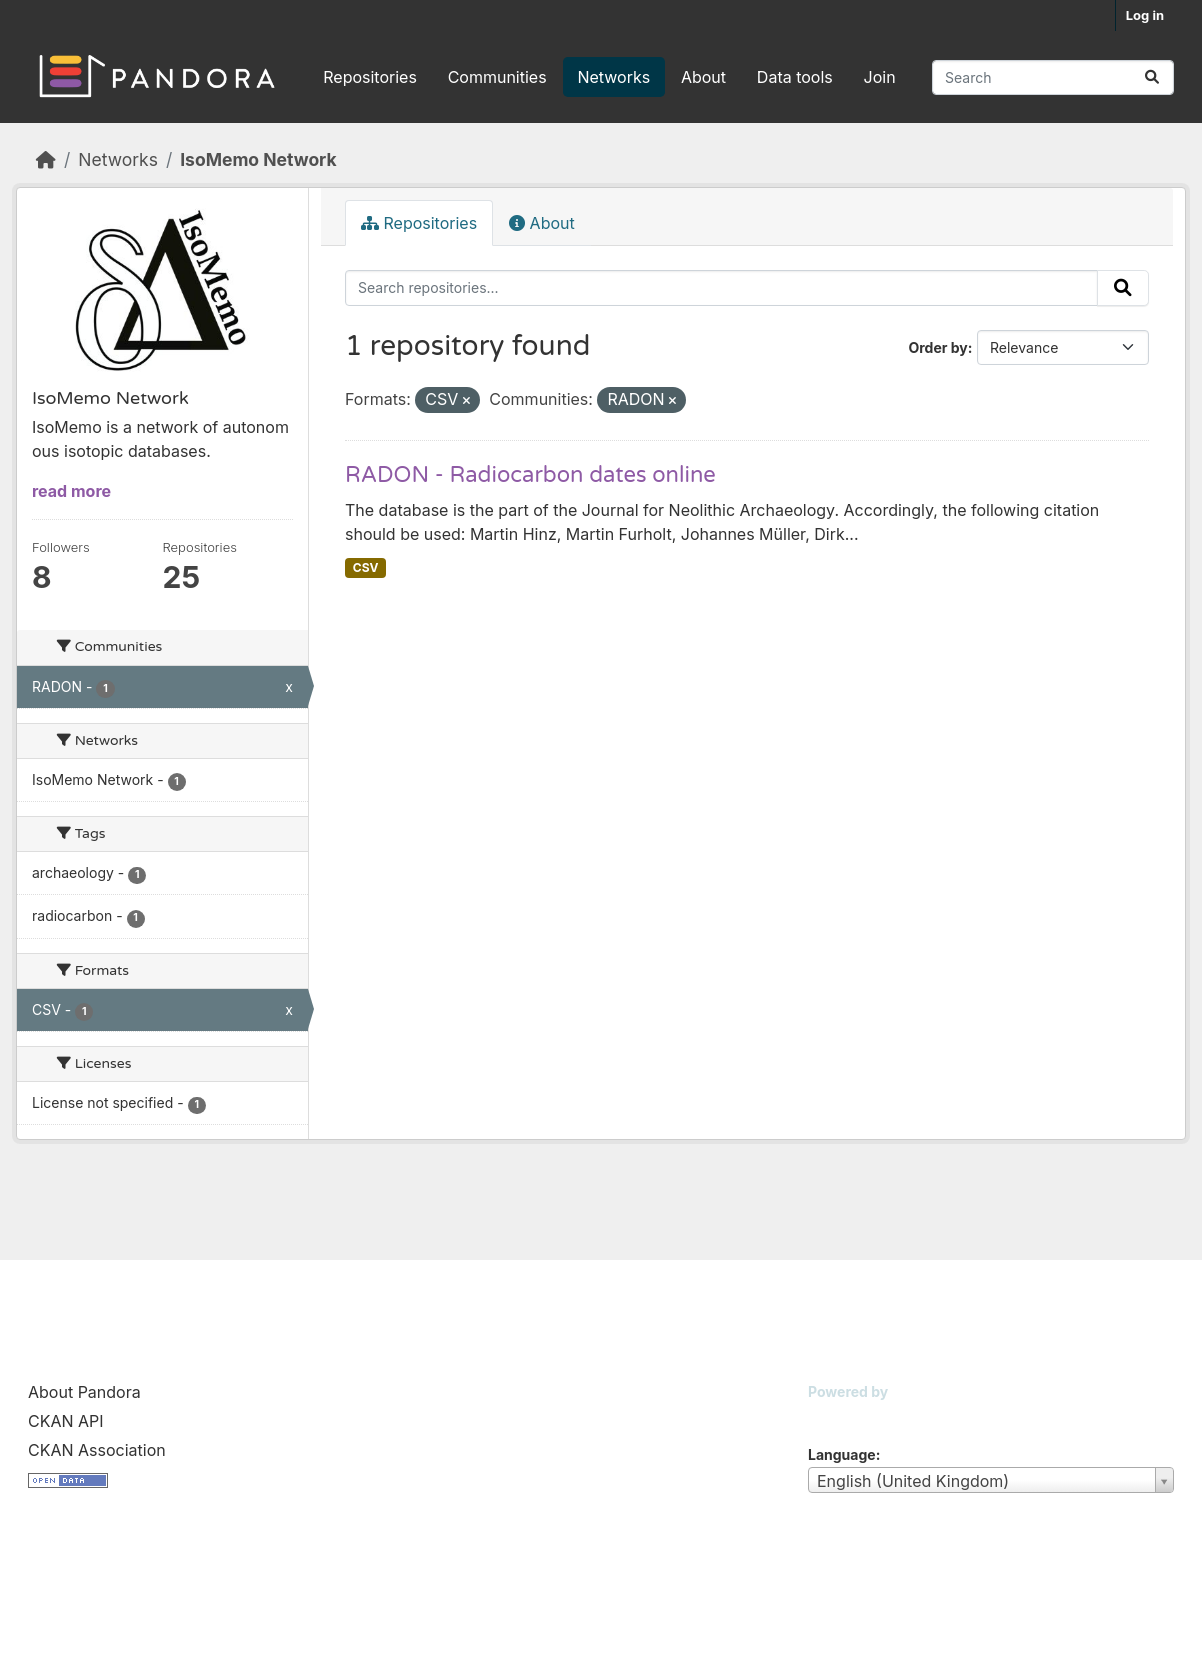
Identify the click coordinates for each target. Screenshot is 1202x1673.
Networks (613, 77)
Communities (497, 77)
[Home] (46, 159)
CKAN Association (97, 1450)
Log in (1145, 15)
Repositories (370, 77)
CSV (366, 567)
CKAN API (66, 1421)
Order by (937, 347)
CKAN (842, 1416)
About (703, 77)
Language (842, 1454)
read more (71, 491)
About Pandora (84, 1392)
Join (880, 77)
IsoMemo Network (258, 159)
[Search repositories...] (1053, 77)
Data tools (795, 77)
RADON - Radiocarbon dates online (530, 475)
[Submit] (1152, 77)
